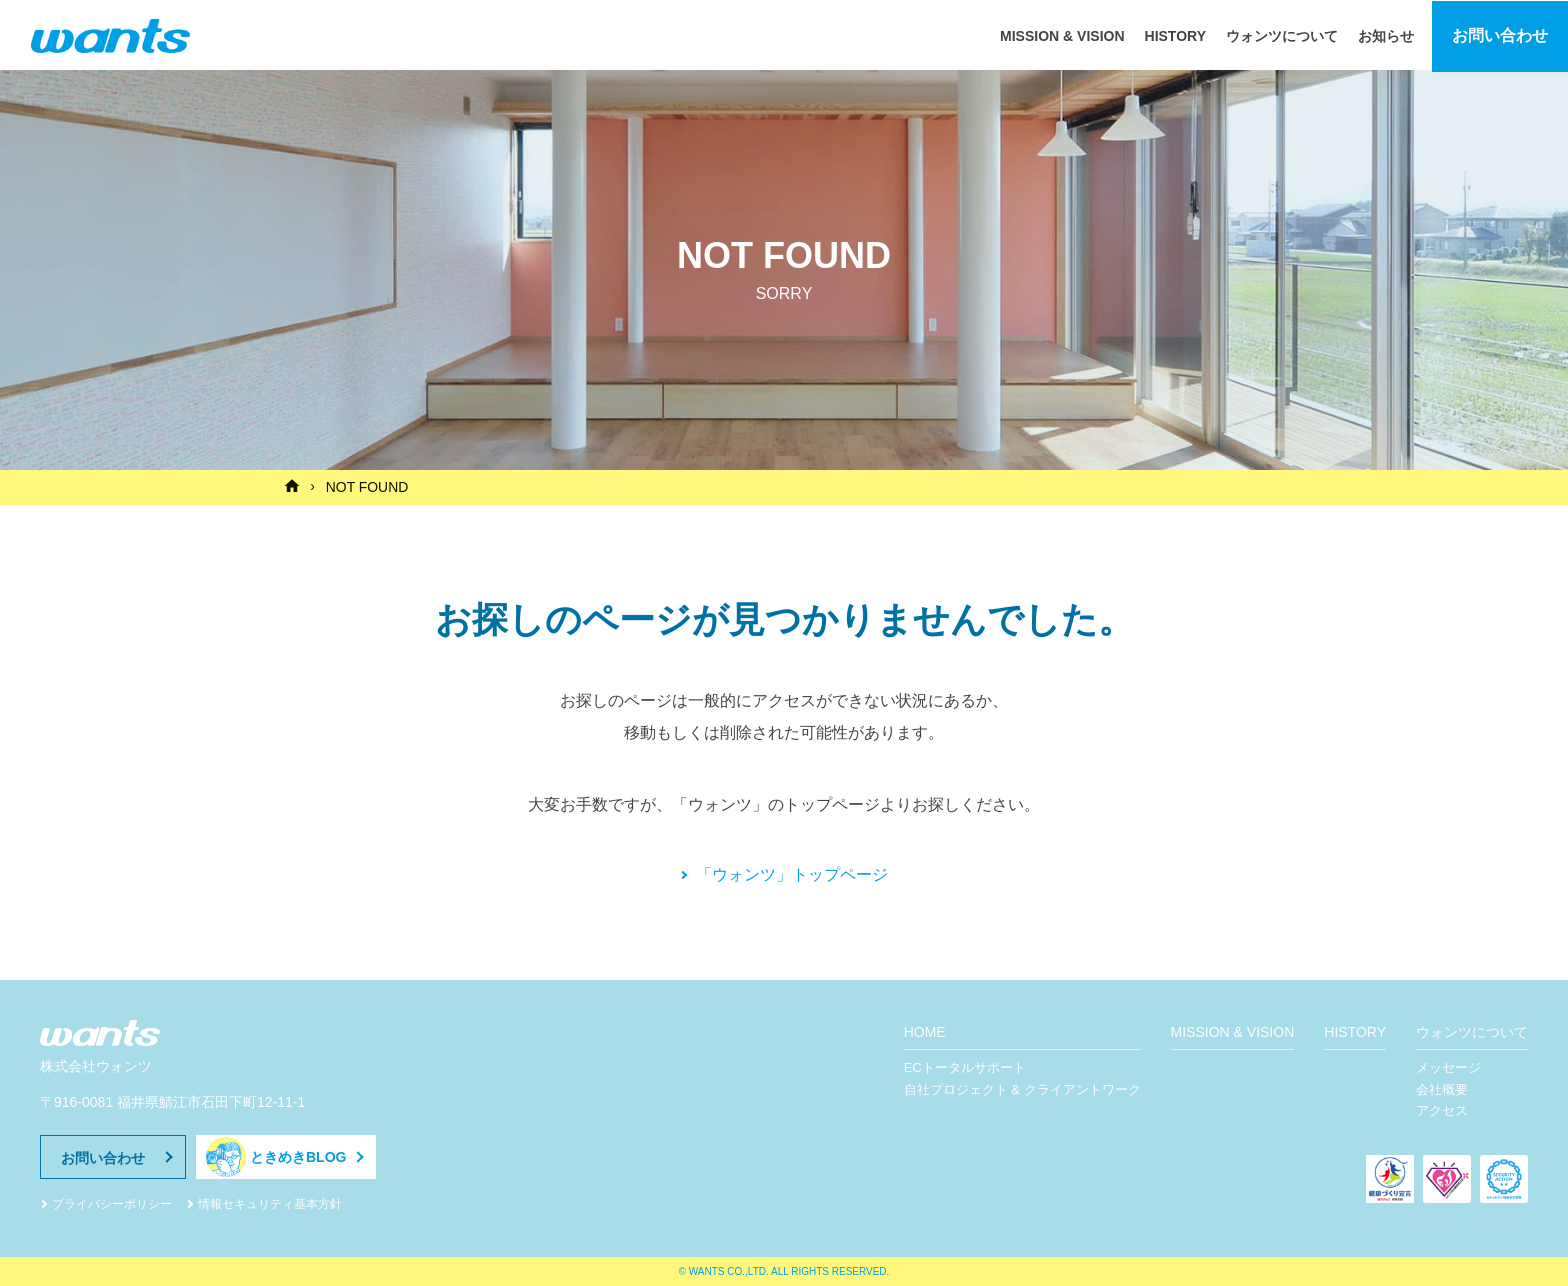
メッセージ (1448, 1066)
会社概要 (1442, 1088)
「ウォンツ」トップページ (792, 873)
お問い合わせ (1500, 34)
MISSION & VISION (1062, 34)
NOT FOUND (368, 487)
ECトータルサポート (965, 1066)
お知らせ (1386, 34)
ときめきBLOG (298, 1156)
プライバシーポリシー (112, 1203)
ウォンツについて (1282, 34)
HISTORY (1175, 34)
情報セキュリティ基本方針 (270, 1203)
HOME (925, 1031)
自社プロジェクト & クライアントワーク (1022, 1088)
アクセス (1442, 1110)
